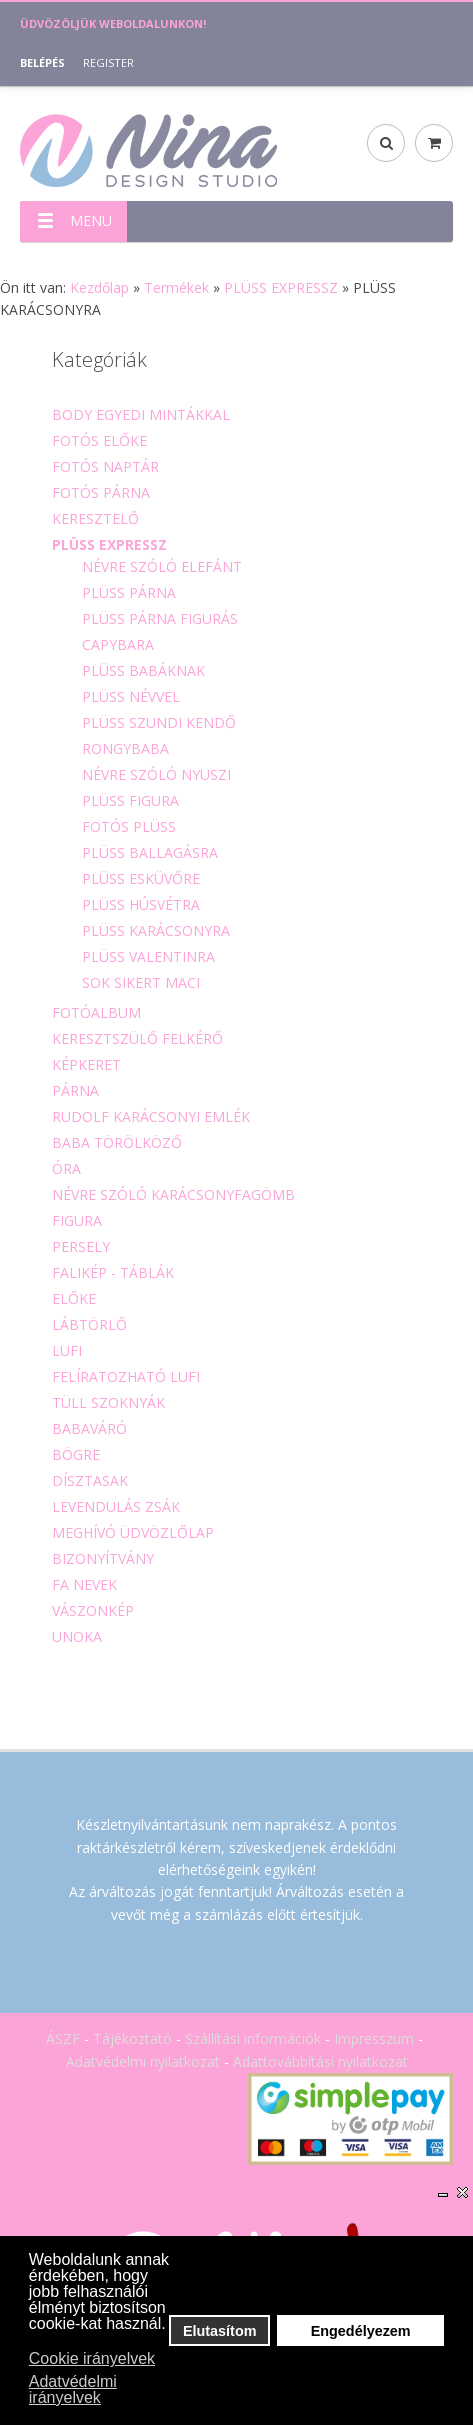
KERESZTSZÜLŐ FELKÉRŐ (137, 1038)
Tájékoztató (132, 2038)
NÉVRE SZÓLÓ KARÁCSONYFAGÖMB (173, 1194)
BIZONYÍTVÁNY (103, 1558)
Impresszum (374, 2038)
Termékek (176, 287)
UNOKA (77, 1636)
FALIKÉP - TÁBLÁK (113, 1272)
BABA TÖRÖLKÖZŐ (117, 1142)
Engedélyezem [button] (361, 2331)
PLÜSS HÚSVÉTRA (141, 904)
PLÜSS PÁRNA (129, 592)
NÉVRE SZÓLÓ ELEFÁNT (162, 566)
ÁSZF (63, 2038)
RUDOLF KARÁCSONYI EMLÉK (151, 1116)
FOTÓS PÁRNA (101, 492)
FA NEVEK (84, 1584)
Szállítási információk (253, 2038)
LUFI (67, 1350)
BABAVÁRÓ (89, 1428)
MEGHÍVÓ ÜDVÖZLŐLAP (133, 1532)
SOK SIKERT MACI (141, 982)
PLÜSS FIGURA (130, 800)
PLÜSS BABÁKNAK (143, 670)
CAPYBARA (118, 644)
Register (108, 62)
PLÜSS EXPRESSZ (281, 287)
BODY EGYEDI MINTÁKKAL (141, 414)
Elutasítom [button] (220, 2331)
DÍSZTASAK (90, 1480)
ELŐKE (74, 1298)
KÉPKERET (86, 1064)
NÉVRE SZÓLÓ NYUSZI (156, 774)
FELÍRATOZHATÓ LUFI (126, 1376)
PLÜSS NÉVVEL (131, 696)
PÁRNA (75, 1090)
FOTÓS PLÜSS (129, 826)
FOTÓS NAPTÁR (105, 466)
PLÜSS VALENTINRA (148, 956)
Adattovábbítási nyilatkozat (320, 2061)
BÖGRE (76, 1454)
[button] (30, 2342)
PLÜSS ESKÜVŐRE (141, 878)
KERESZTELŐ (95, 518)
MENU (66, 220)
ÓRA (66, 1168)
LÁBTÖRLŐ (89, 1324)
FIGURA (77, 1220)
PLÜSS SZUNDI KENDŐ (159, 722)
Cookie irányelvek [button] (92, 2358)
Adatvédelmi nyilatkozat (143, 2061)
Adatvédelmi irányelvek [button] (73, 2389)
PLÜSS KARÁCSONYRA (156, 930)
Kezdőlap (99, 287)
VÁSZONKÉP (93, 1610)
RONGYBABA (125, 748)
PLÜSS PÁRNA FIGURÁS (160, 618)
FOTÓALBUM (96, 1012)
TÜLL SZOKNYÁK (108, 1402)
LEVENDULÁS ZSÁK (116, 1506)
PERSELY (81, 1246)
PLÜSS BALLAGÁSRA (150, 852)
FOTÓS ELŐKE (99, 440)
